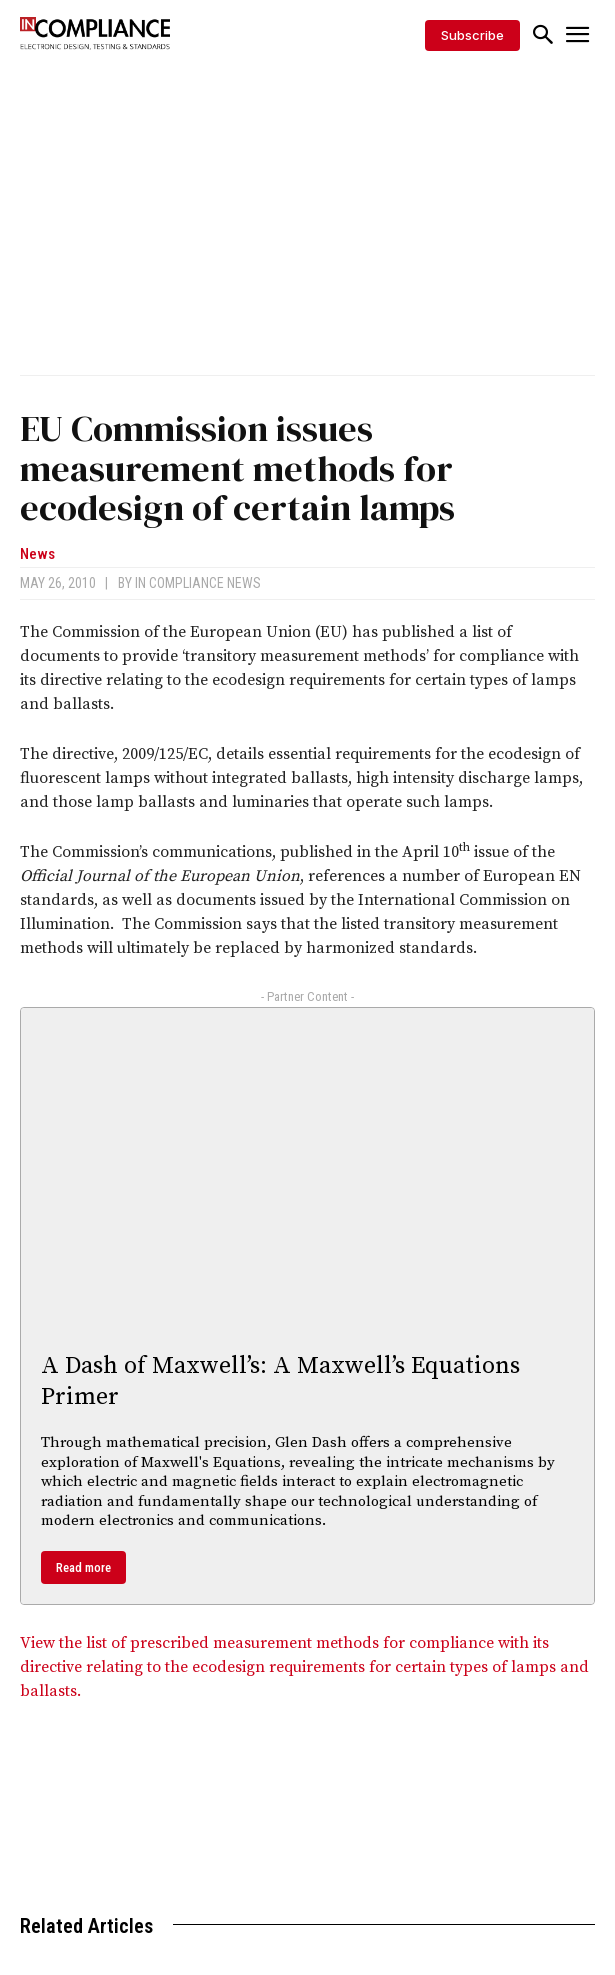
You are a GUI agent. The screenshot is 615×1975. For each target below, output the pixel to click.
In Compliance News (198, 583)
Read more (83, 1567)
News (37, 554)
